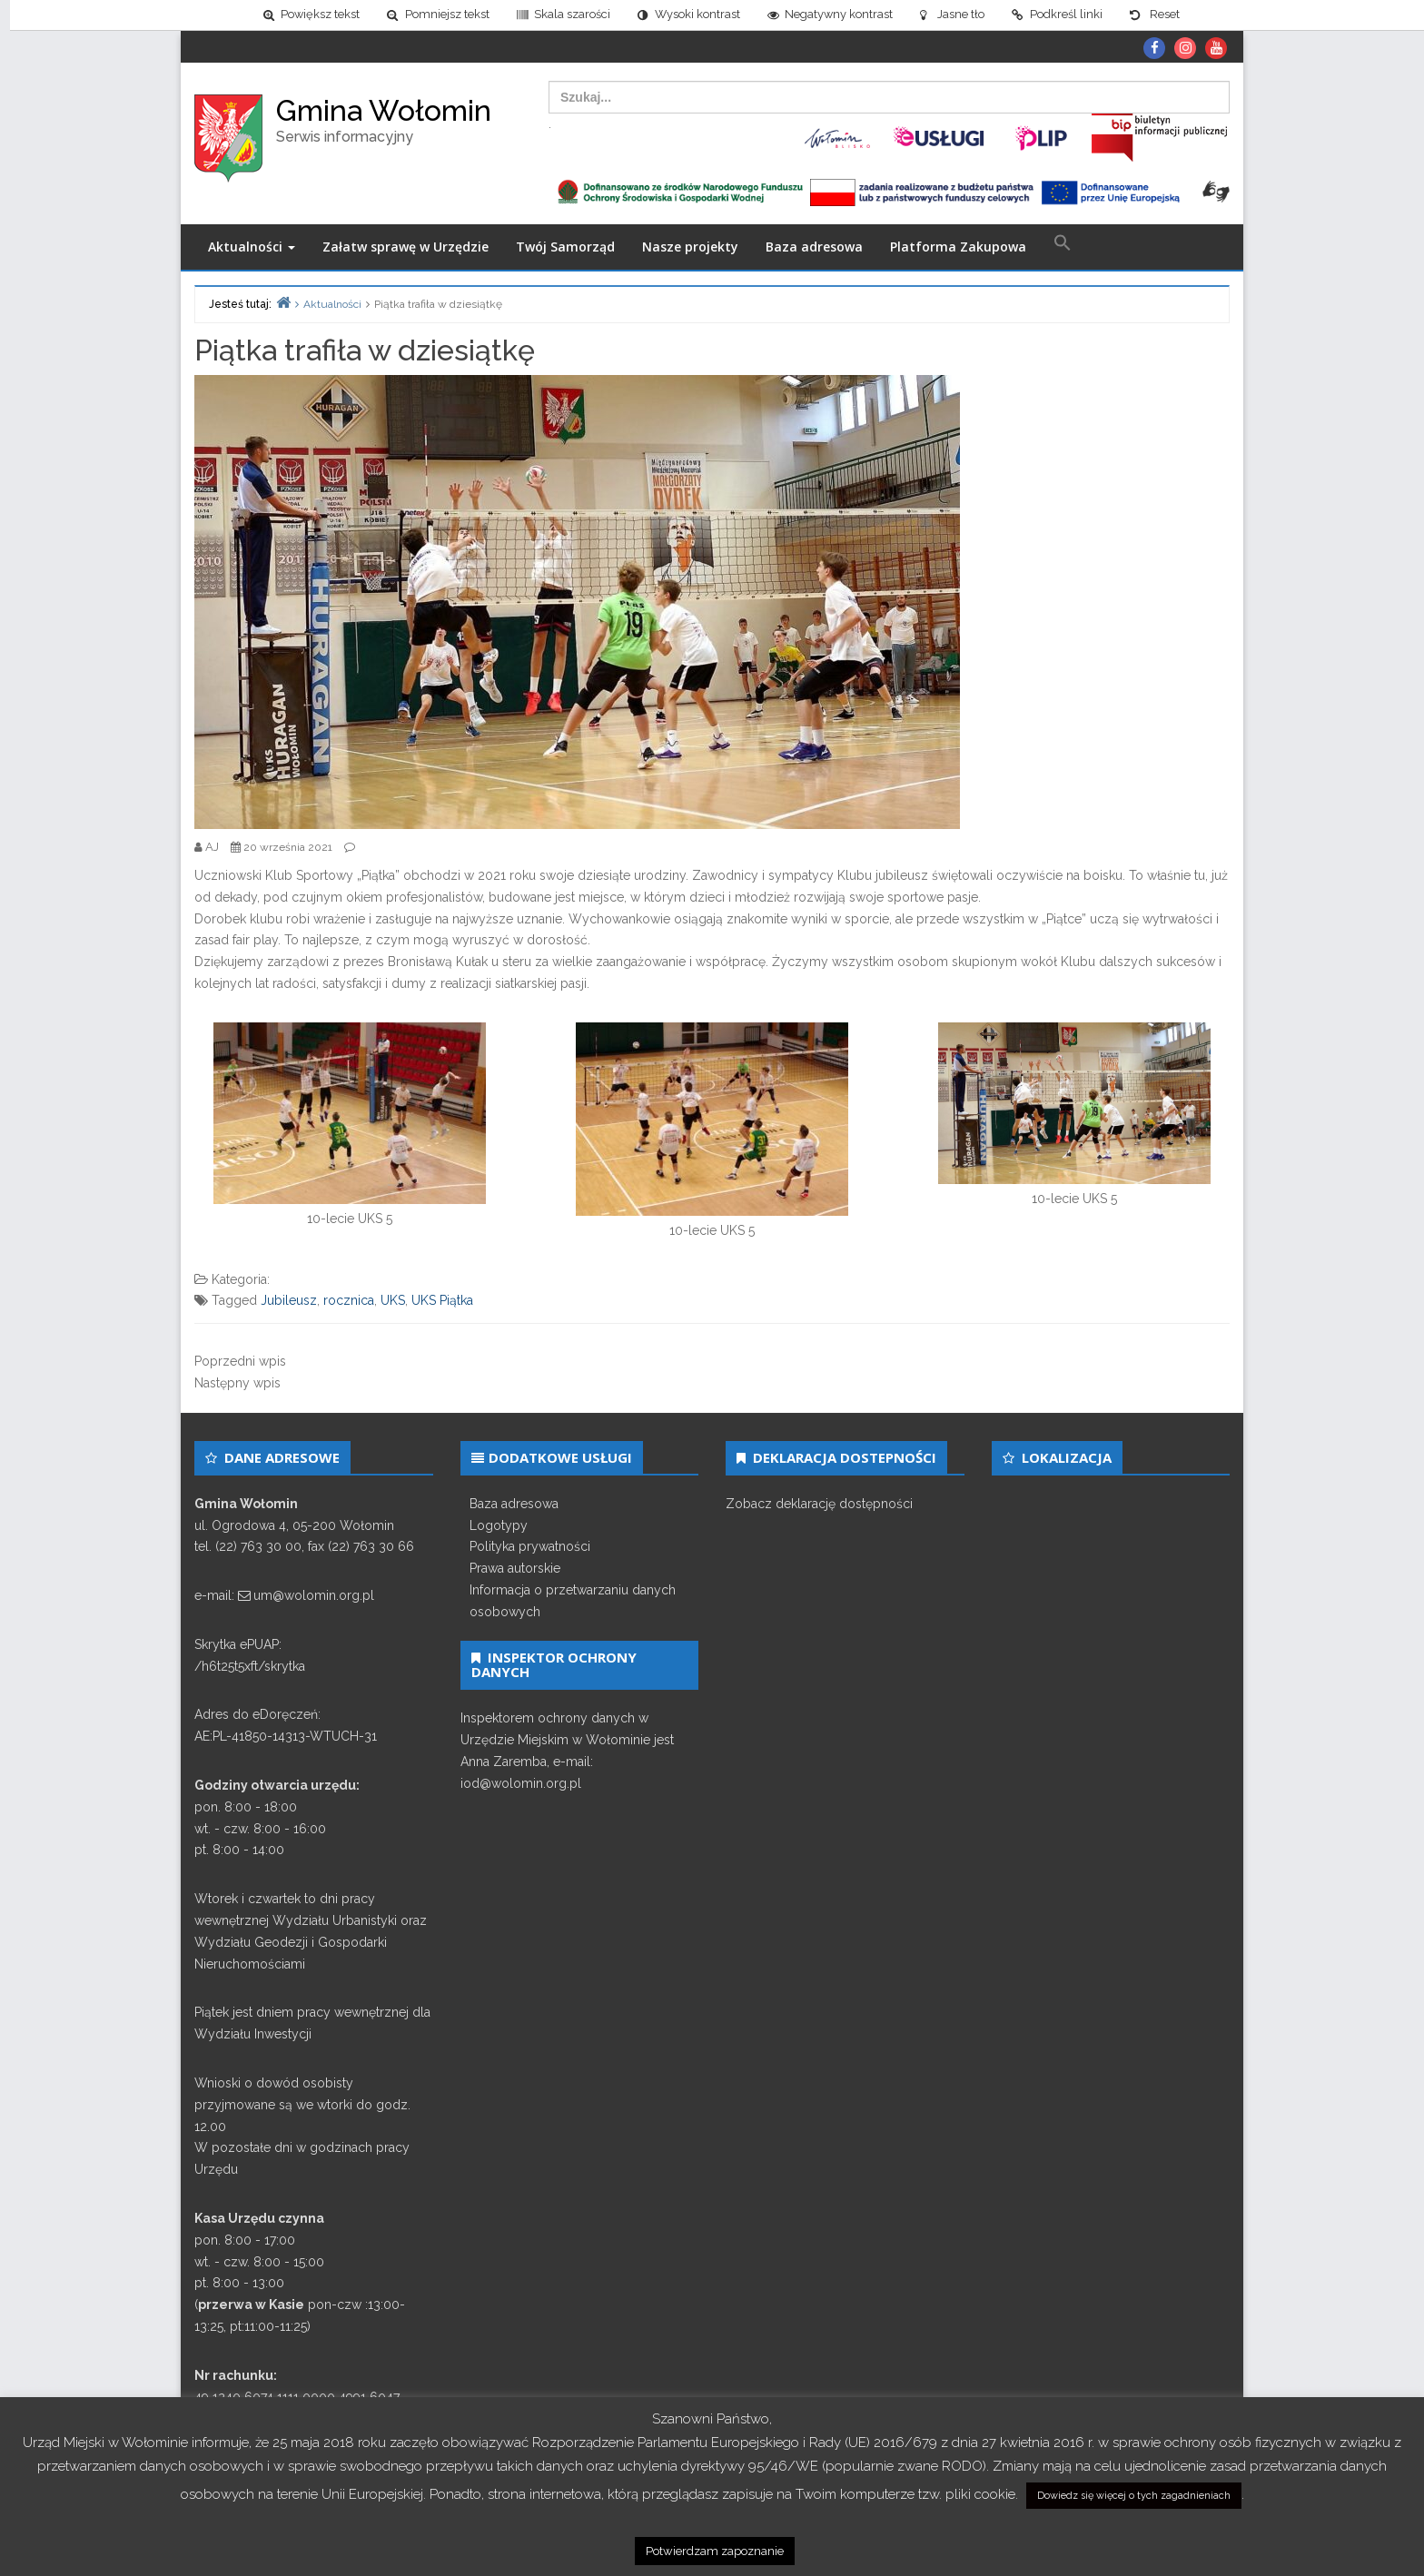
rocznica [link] (348, 1300)
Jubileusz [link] (289, 1300)
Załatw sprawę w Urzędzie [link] (405, 246)
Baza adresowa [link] (814, 246)
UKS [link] (393, 1300)
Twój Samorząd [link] (565, 246)
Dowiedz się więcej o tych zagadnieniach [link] (1134, 2496)
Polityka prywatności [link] (530, 1546)
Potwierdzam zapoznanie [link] (715, 2551)
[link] (302, 15)
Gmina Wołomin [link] (383, 110)
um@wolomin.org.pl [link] (313, 1595)
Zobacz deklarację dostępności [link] (819, 1503)
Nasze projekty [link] (690, 246)
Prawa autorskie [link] (515, 1568)
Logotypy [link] (499, 1525)
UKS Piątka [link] (442, 1300)
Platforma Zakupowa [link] (958, 246)
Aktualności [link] (251, 246)
